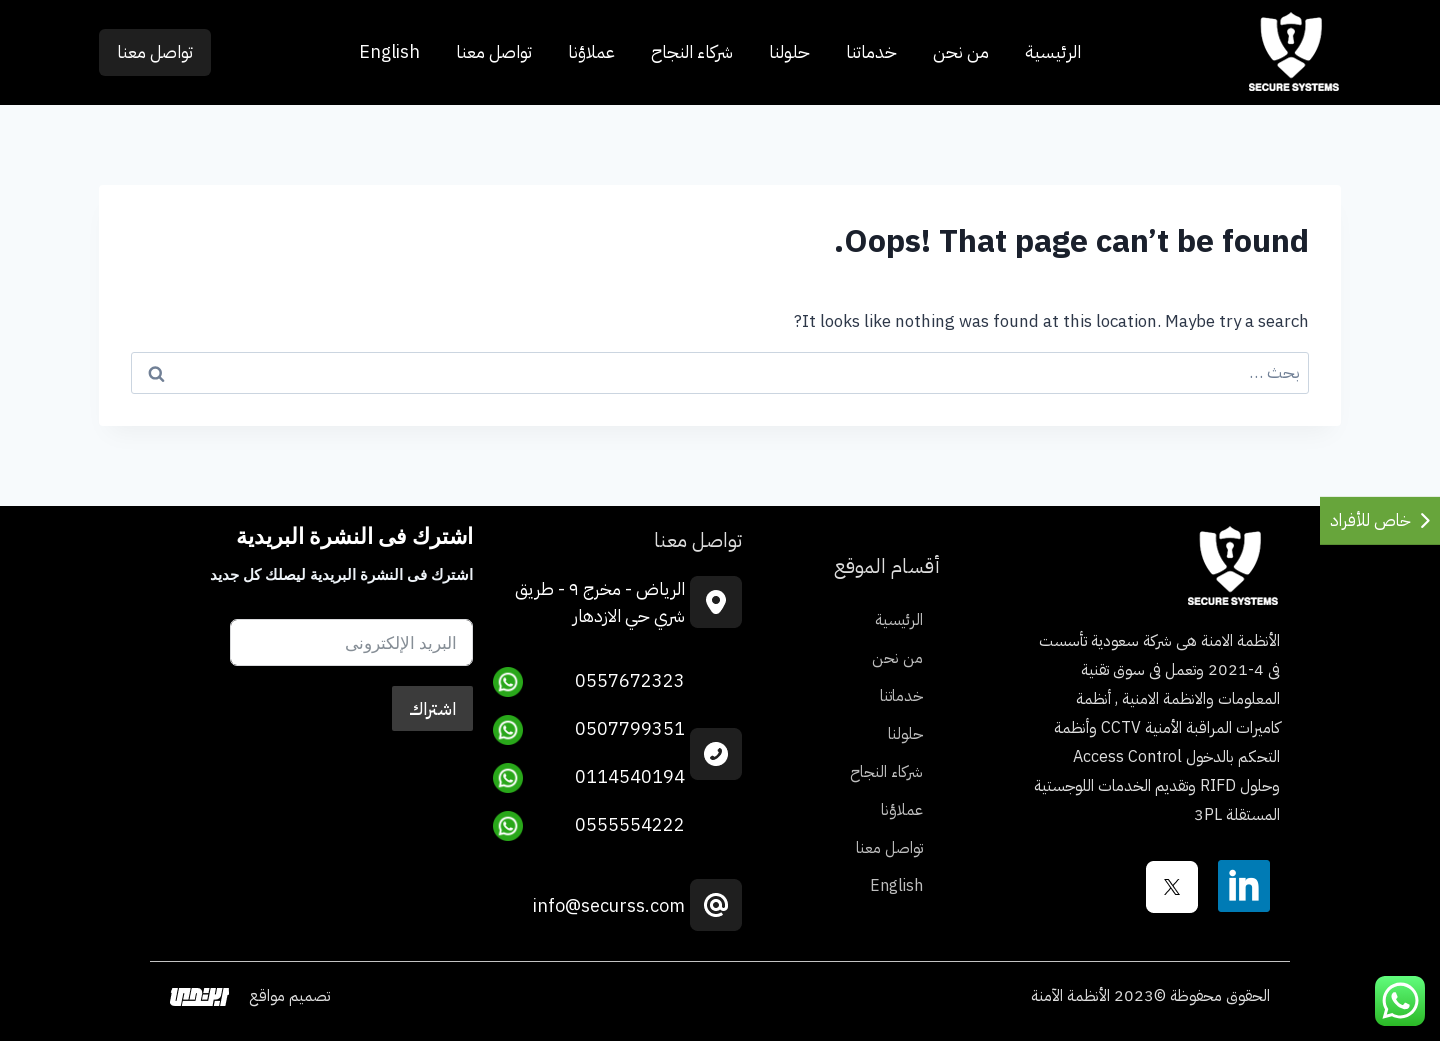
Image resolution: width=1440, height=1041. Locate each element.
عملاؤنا (591, 51)
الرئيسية (1053, 51)
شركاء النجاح (692, 51)
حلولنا (789, 51)
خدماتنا (871, 51)
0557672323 (589, 682)
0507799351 (589, 730)
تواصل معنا (494, 51)
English (389, 51)
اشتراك (432, 708)
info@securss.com (609, 905)
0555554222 (589, 826)
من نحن (961, 51)
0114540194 (589, 778)
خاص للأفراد (1370, 519)
